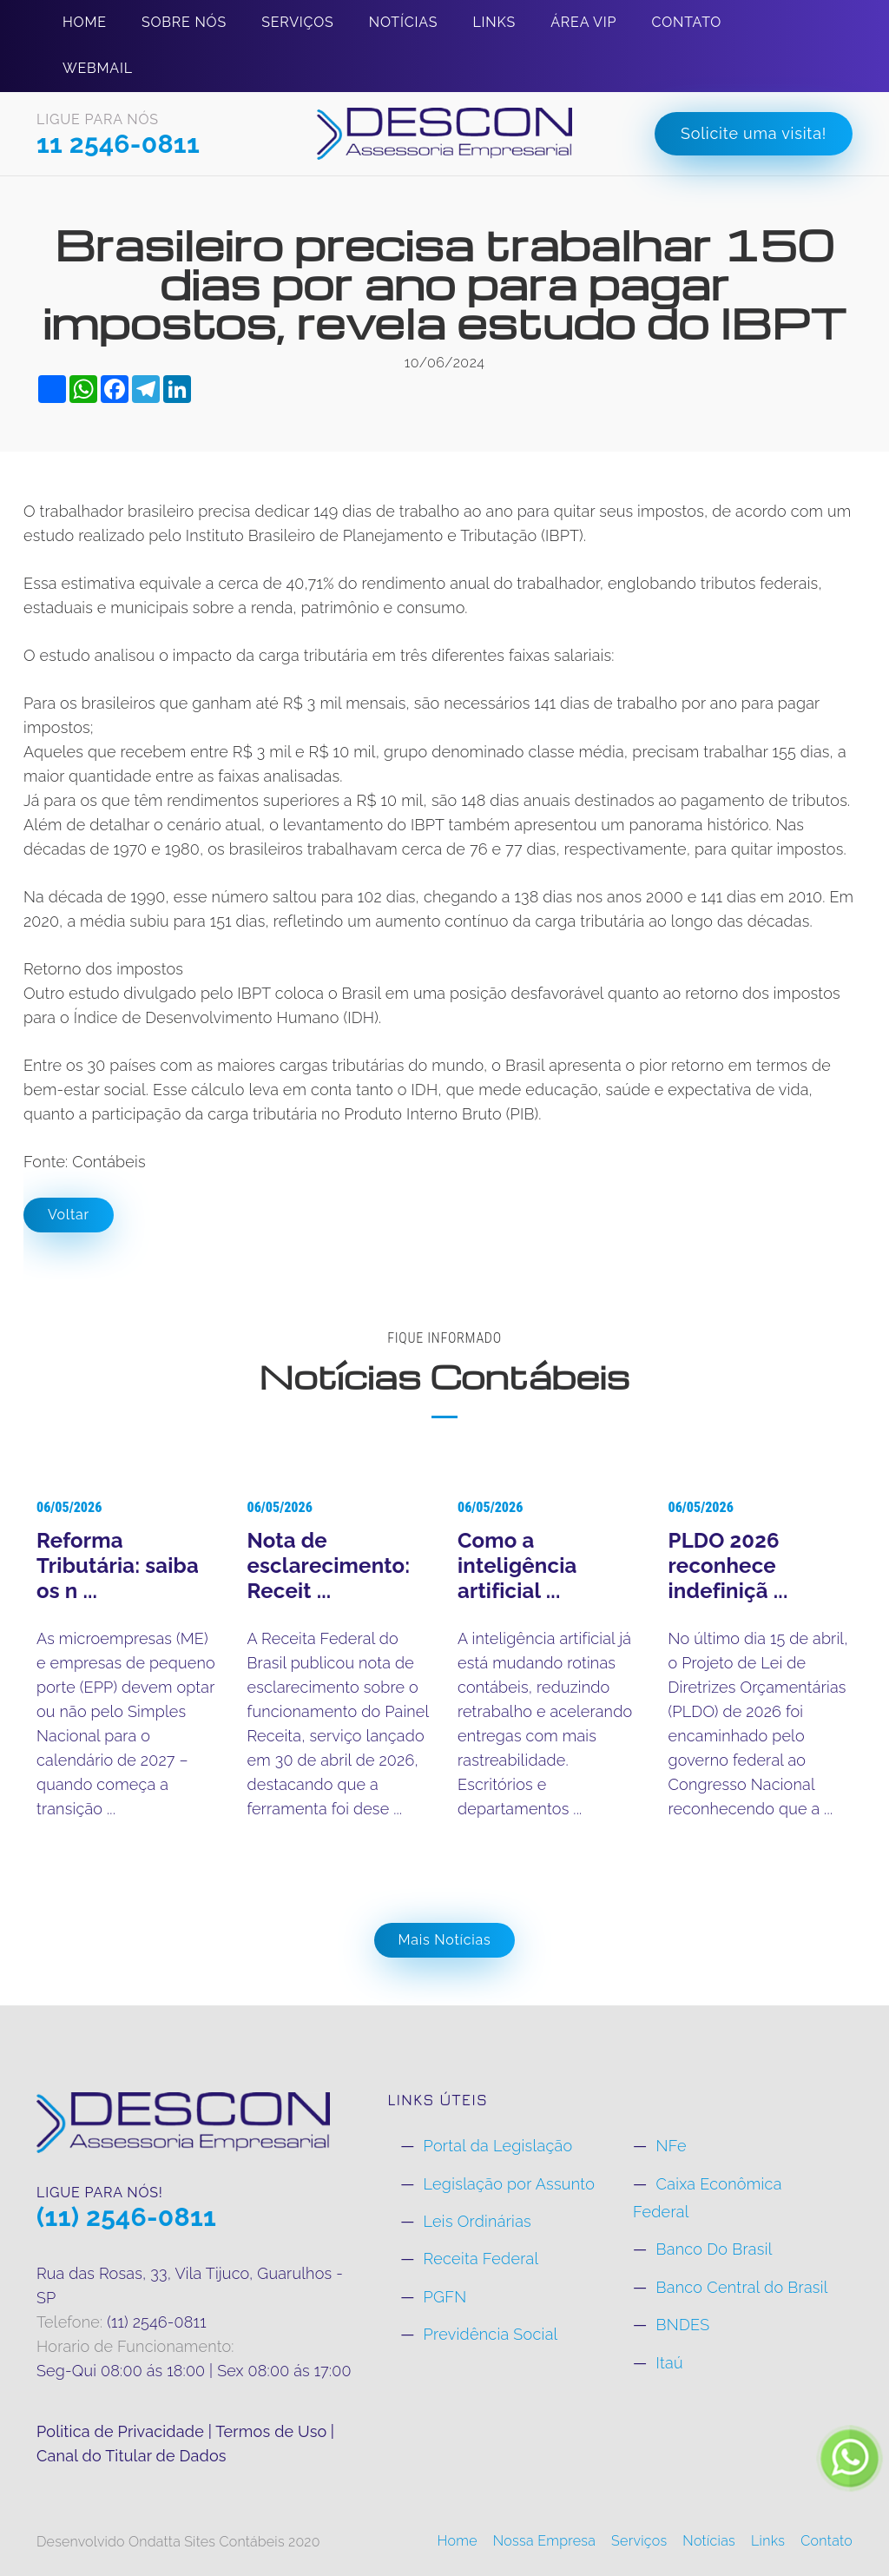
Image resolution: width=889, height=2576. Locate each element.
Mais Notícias (444, 1940)
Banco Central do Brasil (741, 2287)
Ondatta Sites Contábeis (206, 2541)
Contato (687, 22)
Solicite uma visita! (753, 133)
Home (85, 22)
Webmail (98, 68)
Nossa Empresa (544, 2541)
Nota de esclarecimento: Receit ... (329, 1565)
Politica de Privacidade (122, 2431)
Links (494, 22)
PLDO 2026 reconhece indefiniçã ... (728, 1565)
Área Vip (583, 22)
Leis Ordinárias (477, 2221)
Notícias (403, 22)
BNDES (682, 2324)
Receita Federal (481, 2258)
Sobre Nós (184, 22)
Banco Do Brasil (713, 2249)
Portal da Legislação (498, 2146)
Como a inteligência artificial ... (517, 1565)
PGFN (445, 2297)
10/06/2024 (445, 362)
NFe (670, 2146)
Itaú (668, 2363)
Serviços (297, 22)
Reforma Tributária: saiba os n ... (117, 1565)
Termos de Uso (270, 2431)
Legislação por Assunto (510, 2184)
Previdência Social (491, 2334)
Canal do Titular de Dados (131, 2456)
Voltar (68, 1214)
